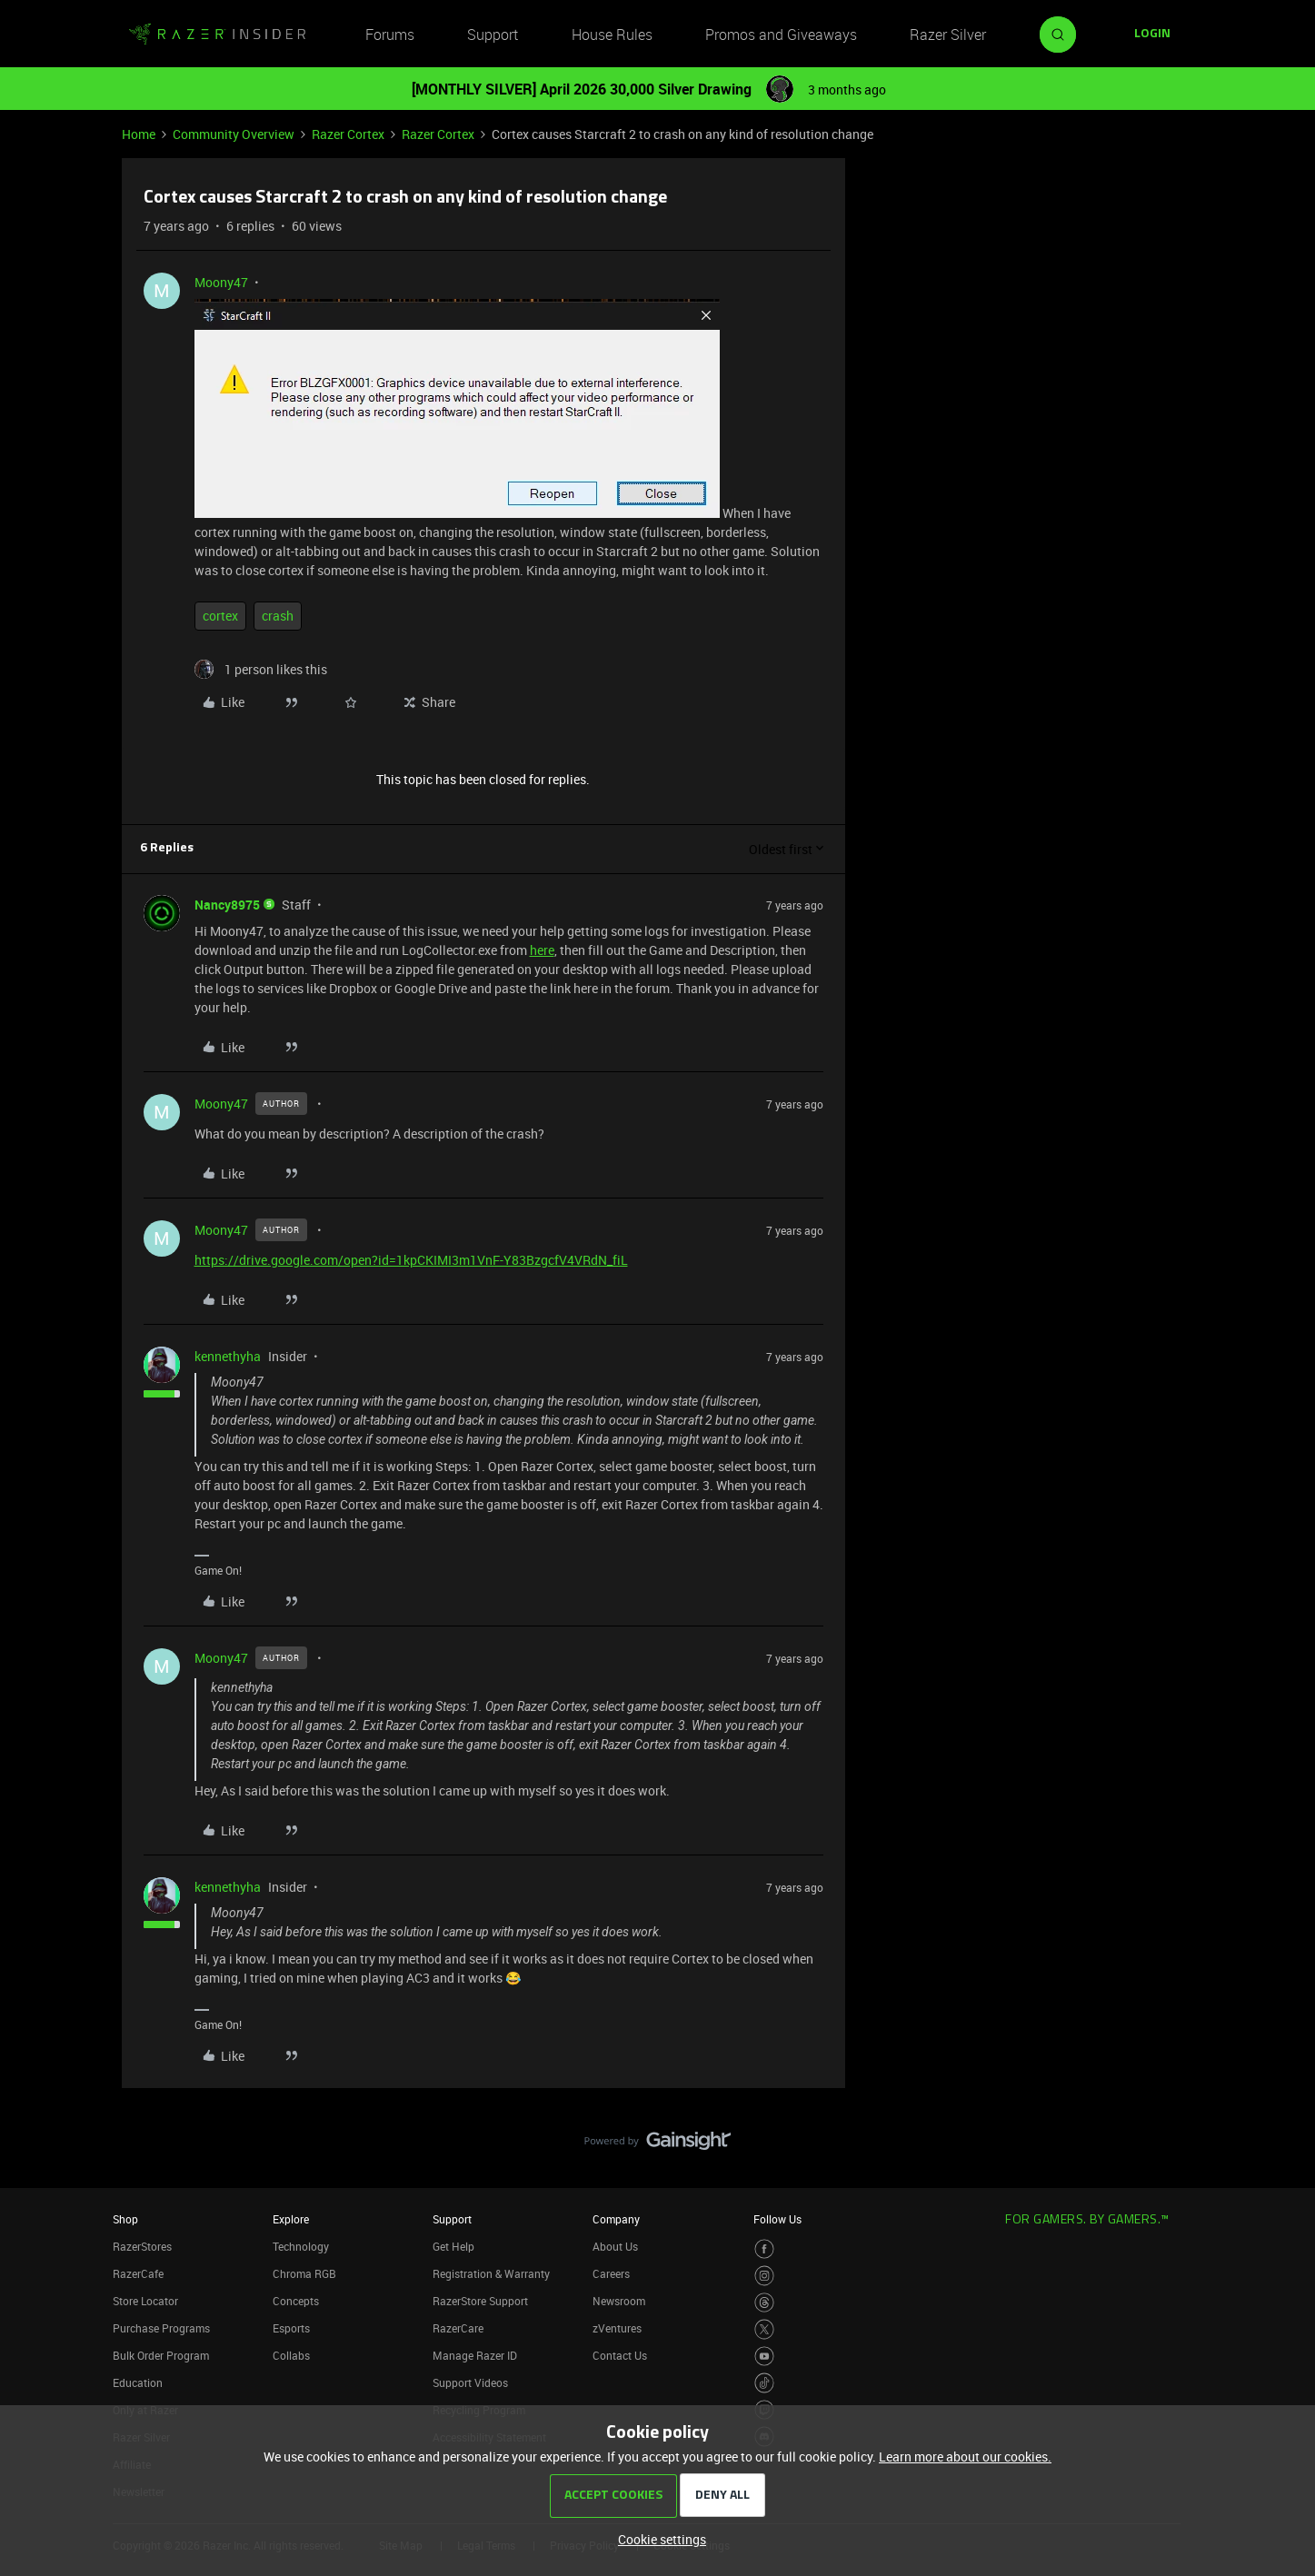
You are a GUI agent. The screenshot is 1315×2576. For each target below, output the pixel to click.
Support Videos (470, 2382)
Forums (389, 35)
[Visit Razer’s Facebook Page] (764, 2249)
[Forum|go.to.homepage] (217, 34)
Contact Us (620, 2355)
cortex (220, 615)
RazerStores (142, 2246)
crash (278, 615)
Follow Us (777, 2219)
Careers (611, 2273)
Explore (291, 2219)
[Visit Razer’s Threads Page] (764, 2303)
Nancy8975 (227, 904)
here (542, 950)
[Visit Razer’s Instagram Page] (764, 2275)
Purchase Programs (161, 2328)
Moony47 (221, 282)
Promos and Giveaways (781, 35)
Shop (125, 2219)
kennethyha (227, 1356)
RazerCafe (138, 2273)
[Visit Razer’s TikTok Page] (764, 2383)
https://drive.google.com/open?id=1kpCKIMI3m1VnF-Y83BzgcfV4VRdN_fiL (411, 1259)
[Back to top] (1278, 2122)
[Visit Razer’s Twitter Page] (764, 2329)
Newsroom (619, 2300)
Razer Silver (948, 35)
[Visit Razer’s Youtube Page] (764, 2356)
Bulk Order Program (161, 2355)
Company (616, 2219)
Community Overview (233, 134)
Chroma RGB (304, 2273)
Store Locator (145, 2300)
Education (138, 2382)
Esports (291, 2328)
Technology (301, 2246)
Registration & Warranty (491, 2273)
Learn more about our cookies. (965, 2456)
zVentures (617, 2328)
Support (492, 35)
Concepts (296, 2300)
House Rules (612, 35)
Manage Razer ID (475, 2355)
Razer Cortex (348, 134)
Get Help (453, 2246)
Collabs (291, 2355)
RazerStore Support (480, 2300)
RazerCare (458, 2328)
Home (138, 134)
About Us (615, 2246)
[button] (1152, 34)
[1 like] (260, 669)
